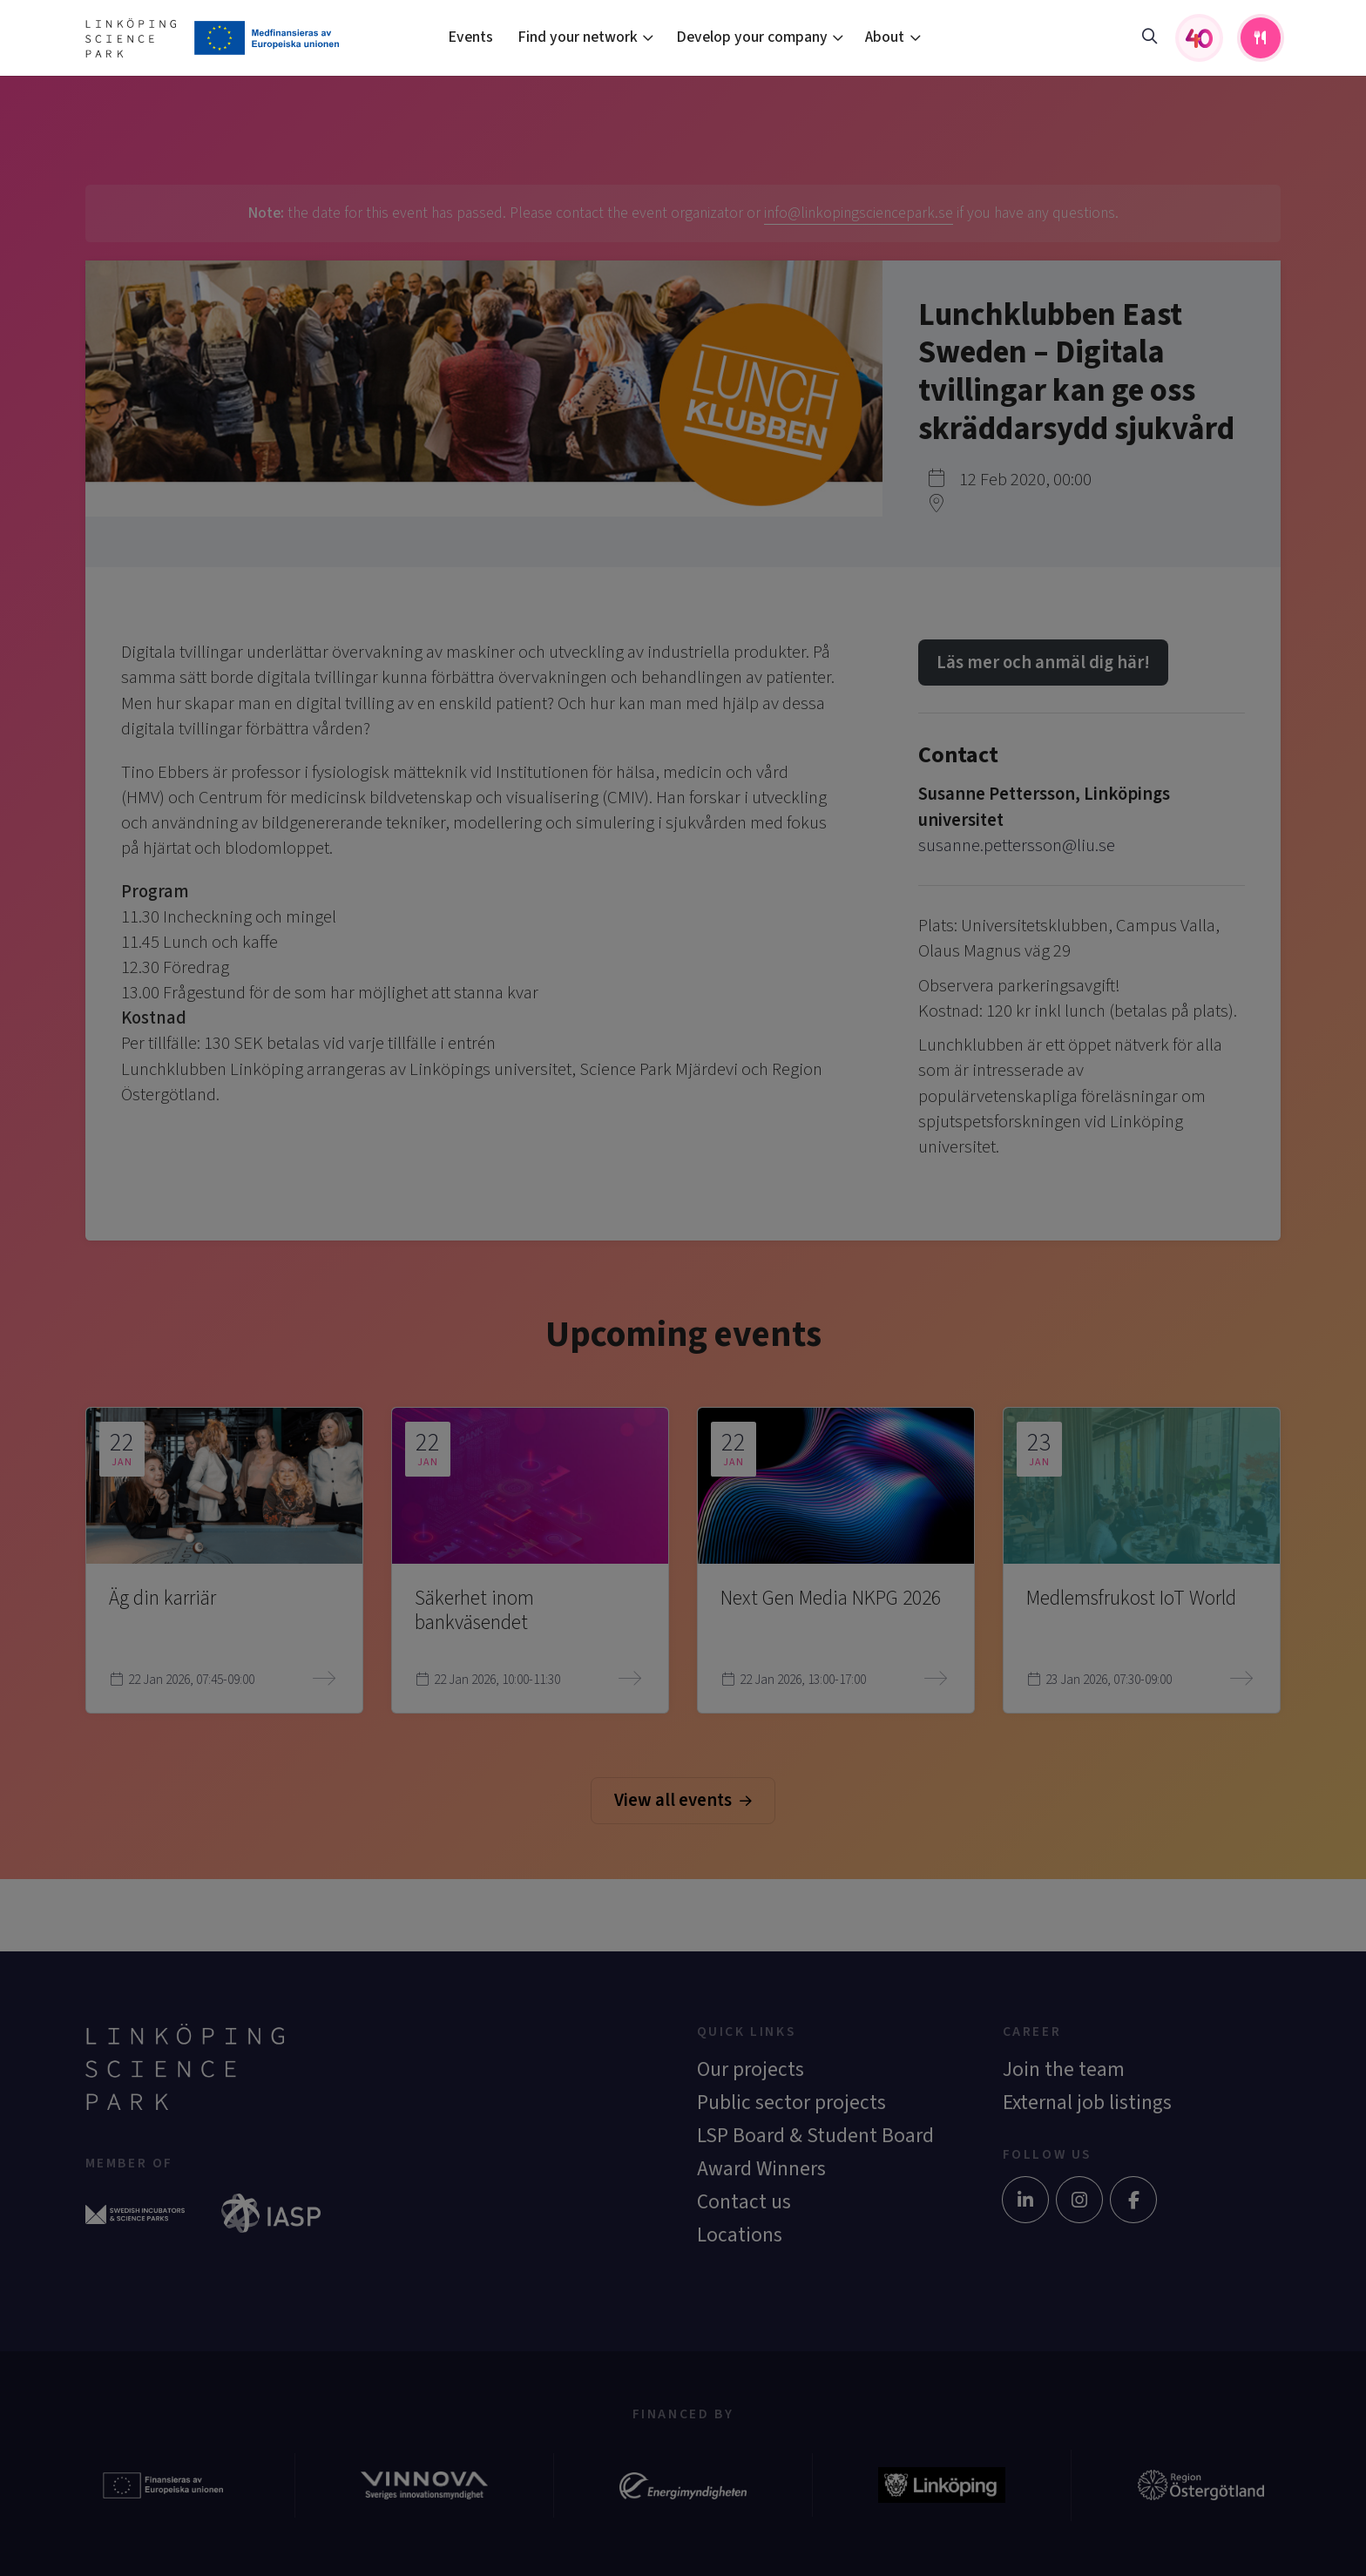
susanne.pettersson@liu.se (1016, 845)
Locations (739, 2235)
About (884, 37)
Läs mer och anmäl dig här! (1043, 662)
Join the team (1064, 2069)
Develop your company (752, 37)
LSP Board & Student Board (815, 2135)
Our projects (750, 2069)
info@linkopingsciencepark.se (858, 213)
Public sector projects (791, 2102)
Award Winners (761, 2168)
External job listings (1087, 2102)
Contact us (744, 2201)
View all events (683, 1800)
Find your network (577, 37)
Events (470, 37)
